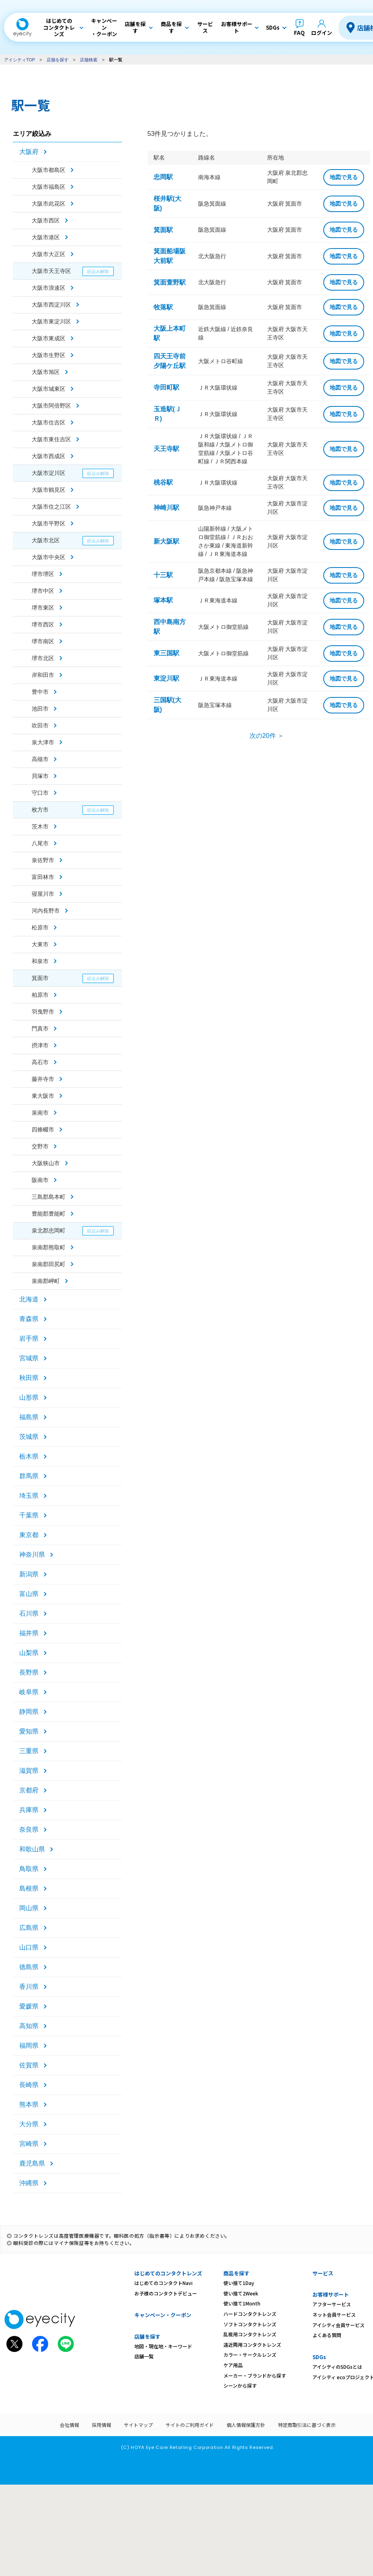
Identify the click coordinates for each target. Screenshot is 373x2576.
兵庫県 (29, 1809)
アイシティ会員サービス (338, 2324)
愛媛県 (29, 2006)
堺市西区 (43, 624)
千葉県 (29, 1515)
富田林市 (43, 877)
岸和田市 (43, 675)
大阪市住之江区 (51, 506)
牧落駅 (163, 307)
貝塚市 (40, 776)
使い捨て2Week (240, 2293)
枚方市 (40, 809)
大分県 (29, 2124)
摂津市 (40, 1045)
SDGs (319, 2357)
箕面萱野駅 (170, 282)
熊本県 (29, 2104)
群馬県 (29, 1476)
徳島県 (29, 1967)
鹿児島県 (32, 2163)
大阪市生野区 (48, 355)
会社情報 (69, 2424)
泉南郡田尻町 (48, 1264)
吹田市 (40, 725)
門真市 (40, 1028)
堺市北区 (43, 658)
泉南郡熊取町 (48, 1247)
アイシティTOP (19, 59)
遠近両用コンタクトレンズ (252, 2344)
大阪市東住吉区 (51, 439)
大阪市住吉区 (48, 422)
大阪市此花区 (48, 203)
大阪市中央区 (48, 557)
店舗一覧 (144, 2356)
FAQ (299, 32)
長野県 (29, 1672)
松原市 (40, 927)
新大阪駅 (166, 541)
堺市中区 (43, 591)
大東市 (40, 944)
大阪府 (29, 151)
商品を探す (236, 2273)
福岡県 (29, 2045)
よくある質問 (326, 2335)
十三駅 (163, 575)
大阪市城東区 (48, 389)
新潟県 (29, 1574)
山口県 (29, 1947)
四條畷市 (43, 1129)
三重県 (29, 1751)
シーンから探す (240, 2385)
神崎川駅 (166, 507)
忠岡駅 (163, 177)
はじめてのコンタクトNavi (163, 2282)
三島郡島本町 (48, 1197)
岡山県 (29, 1908)
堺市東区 (43, 607)
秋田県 (29, 1377)
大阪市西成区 (48, 456)
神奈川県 (32, 1554)
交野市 (40, 1146)
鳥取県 (29, 1868)
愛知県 (29, 1731)
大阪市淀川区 (48, 473)
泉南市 (40, 1112)
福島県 (29, 1417)
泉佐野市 (43, 860)
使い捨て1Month (241, 2303)
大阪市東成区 (48, 338)
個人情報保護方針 (246, 2424)
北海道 (29, 1299)
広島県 (29, 1927)
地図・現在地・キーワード (163, 2346)
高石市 (40, 1062)
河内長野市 (46, 910)
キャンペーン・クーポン (162, 2315)
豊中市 (40, 692)
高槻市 (40, 759)
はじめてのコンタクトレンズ (168, 2273)
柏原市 (40, 995)
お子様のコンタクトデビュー (165, 2293)
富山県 (29, 1593)
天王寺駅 (166, 448)
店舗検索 (88, 59)
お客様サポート (330, 2294)
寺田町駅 (166, 387)
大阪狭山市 (46, 1163)
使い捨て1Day (238, 2282)
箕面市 (40, 978)
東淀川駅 (166, 678)
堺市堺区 (43, 574)
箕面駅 (163, 229)
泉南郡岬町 (46, 1281)
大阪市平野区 (48, 523)
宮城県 (29, 1358)
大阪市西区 (46, 220)
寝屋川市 (43, 894)
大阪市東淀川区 (51, 321)
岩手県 (29, 1338)
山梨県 (29, 1652)
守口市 (40, 793)
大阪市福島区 (48, 187)
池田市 (40, 708)
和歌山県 (32, 1849)
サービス (322, 2273)
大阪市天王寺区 (51, 271)
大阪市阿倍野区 (51, 405)
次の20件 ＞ (266, 735)
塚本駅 (163, 600)
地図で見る (344, 177)
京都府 (29, 1790)
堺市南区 (43, 641)
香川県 (29, 1986)
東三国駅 (166, 653)
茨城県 (29, 1436)
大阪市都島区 (48, 170)
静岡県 (29, 1711)
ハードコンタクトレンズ (249, 2313)
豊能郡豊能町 (48, 1213)
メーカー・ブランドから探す (254, 2375)
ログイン (321, 32)
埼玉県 (29, 1495)
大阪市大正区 (48, 254)
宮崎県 (29, 2143)
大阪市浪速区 (48, 288)
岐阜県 (29, 1692)
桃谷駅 (163, 482)
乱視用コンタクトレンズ (249, 2334)
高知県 (29, 2025)
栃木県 (29, 1456)
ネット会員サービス (334, 2314)
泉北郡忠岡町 (48, 1230)
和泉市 (40, 961)
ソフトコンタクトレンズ (249, 2324)
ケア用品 (233, 2365)
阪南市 (40, 1180)
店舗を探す (58, 59)
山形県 (29, 1397)
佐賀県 (29, 2065)
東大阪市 (43, 1096)
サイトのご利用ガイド (190, 2424)
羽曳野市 (43, 1011)
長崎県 (29, 2084)
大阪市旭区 (46, 372)
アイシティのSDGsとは (337, 2366)
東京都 (29, 1534)
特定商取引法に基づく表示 (307, 2424)
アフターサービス (331, 2304)
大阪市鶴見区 (48, 490)
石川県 (29, 1613)
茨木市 (40, 826)
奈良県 (29, 1829)
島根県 (29, 1888)
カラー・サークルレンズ (249, 2354)
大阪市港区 (46, 237)
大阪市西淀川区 (51, 304)
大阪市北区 (46, 540)
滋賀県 (29, 1770)
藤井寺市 (43, 1079)
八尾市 (40, 843)
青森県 (29, 1318)
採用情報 (101, 2424)
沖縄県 (29, 2183)
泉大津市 (43, 742)
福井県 (29, 1633)
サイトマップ (138, 2424)
